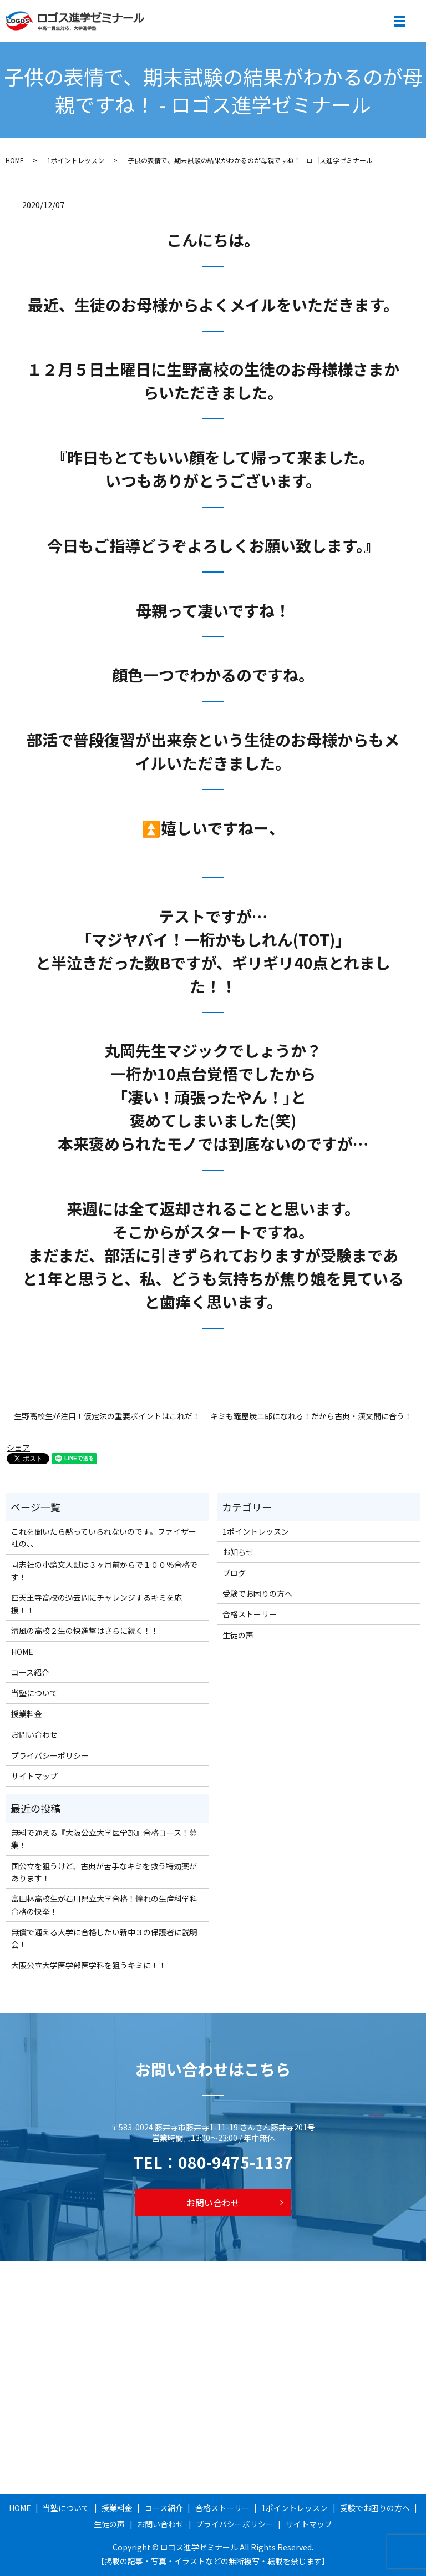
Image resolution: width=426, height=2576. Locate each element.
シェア (18, 1447)
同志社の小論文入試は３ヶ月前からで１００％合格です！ (104, 1570)
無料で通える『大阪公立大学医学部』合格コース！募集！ (104, 1838)
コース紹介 (30, 1672)
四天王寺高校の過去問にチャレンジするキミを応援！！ (96, 1603)
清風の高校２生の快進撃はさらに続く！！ (85, 1630)
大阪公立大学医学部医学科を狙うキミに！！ (88, 1965)
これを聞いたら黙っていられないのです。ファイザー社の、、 (103, 1537)
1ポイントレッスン (75, 160)
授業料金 (26, 1713)
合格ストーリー (249, 1614)
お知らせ (237, 1551)
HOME (15, 160)
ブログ (234, 1572)
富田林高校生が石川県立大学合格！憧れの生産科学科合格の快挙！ (104, 1904)
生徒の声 (237, 1635)
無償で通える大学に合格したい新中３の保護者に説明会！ (104, 1938)
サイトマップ (34, 1776)
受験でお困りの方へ (257, 1593)
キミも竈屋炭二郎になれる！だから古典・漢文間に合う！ (311, 1416)
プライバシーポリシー (50, 1755)
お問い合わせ (34, 1734)
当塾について (34, 1692)
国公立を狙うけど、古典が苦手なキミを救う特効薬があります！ (104, 1872)
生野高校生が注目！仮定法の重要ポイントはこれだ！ (107, 1416)
